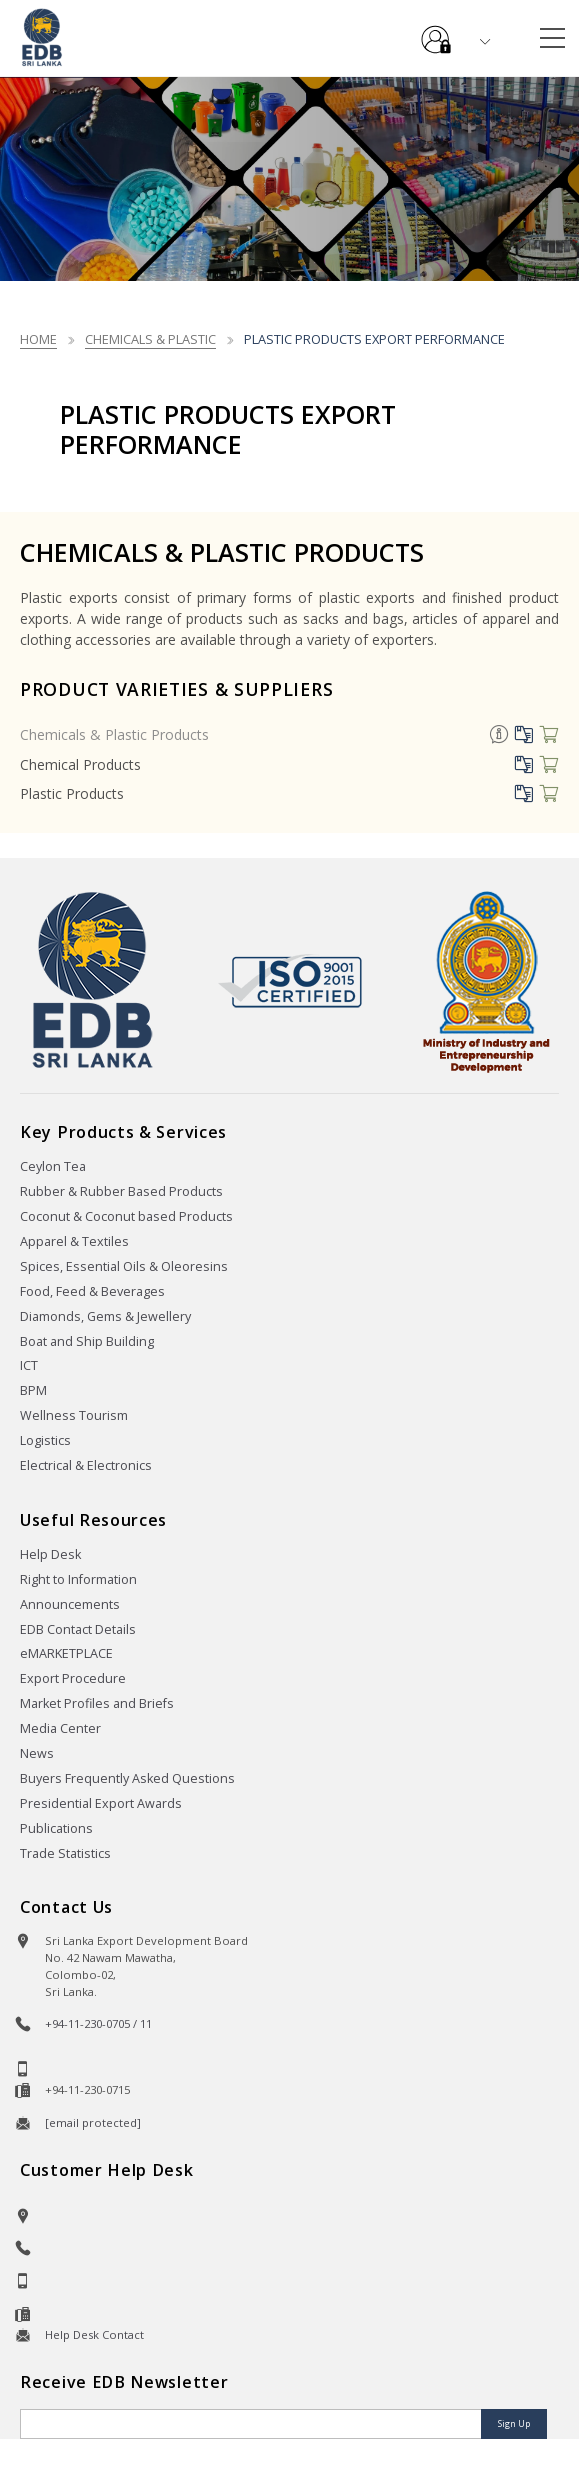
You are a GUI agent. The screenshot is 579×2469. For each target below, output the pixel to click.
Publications (56, 1828)
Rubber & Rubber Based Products (121, 1191)
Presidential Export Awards (101, 1803)
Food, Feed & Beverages (92, 1291)
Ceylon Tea (53, 1166)
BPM (33, 1390)
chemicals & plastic (150, 339)
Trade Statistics (65, 1853)
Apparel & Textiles (74, 1241)
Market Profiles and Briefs (97, 1703)
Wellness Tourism (74, 1415)
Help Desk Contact (94, 2334)
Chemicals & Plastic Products (114, 734)
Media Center (60, 1728)
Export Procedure (73, 1678)
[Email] (252, 2424)
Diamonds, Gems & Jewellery (105, 1316)
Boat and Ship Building (87, 1341)
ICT (29, 1365)
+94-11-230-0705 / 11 (98, 2023)
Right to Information (78, 1579)
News (37, 1753)
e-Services (436, 32)
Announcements (70, 1604)
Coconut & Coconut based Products (126, 1216)
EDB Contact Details (78, 1629)
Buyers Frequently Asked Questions (127, 1778)
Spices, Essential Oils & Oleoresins (124, 1266)
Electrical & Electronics (86, 1465)
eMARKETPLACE (66, 1653)
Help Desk (50, 1554)
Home (38, 339)
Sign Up (514, 2423)
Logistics (45, 1440)
